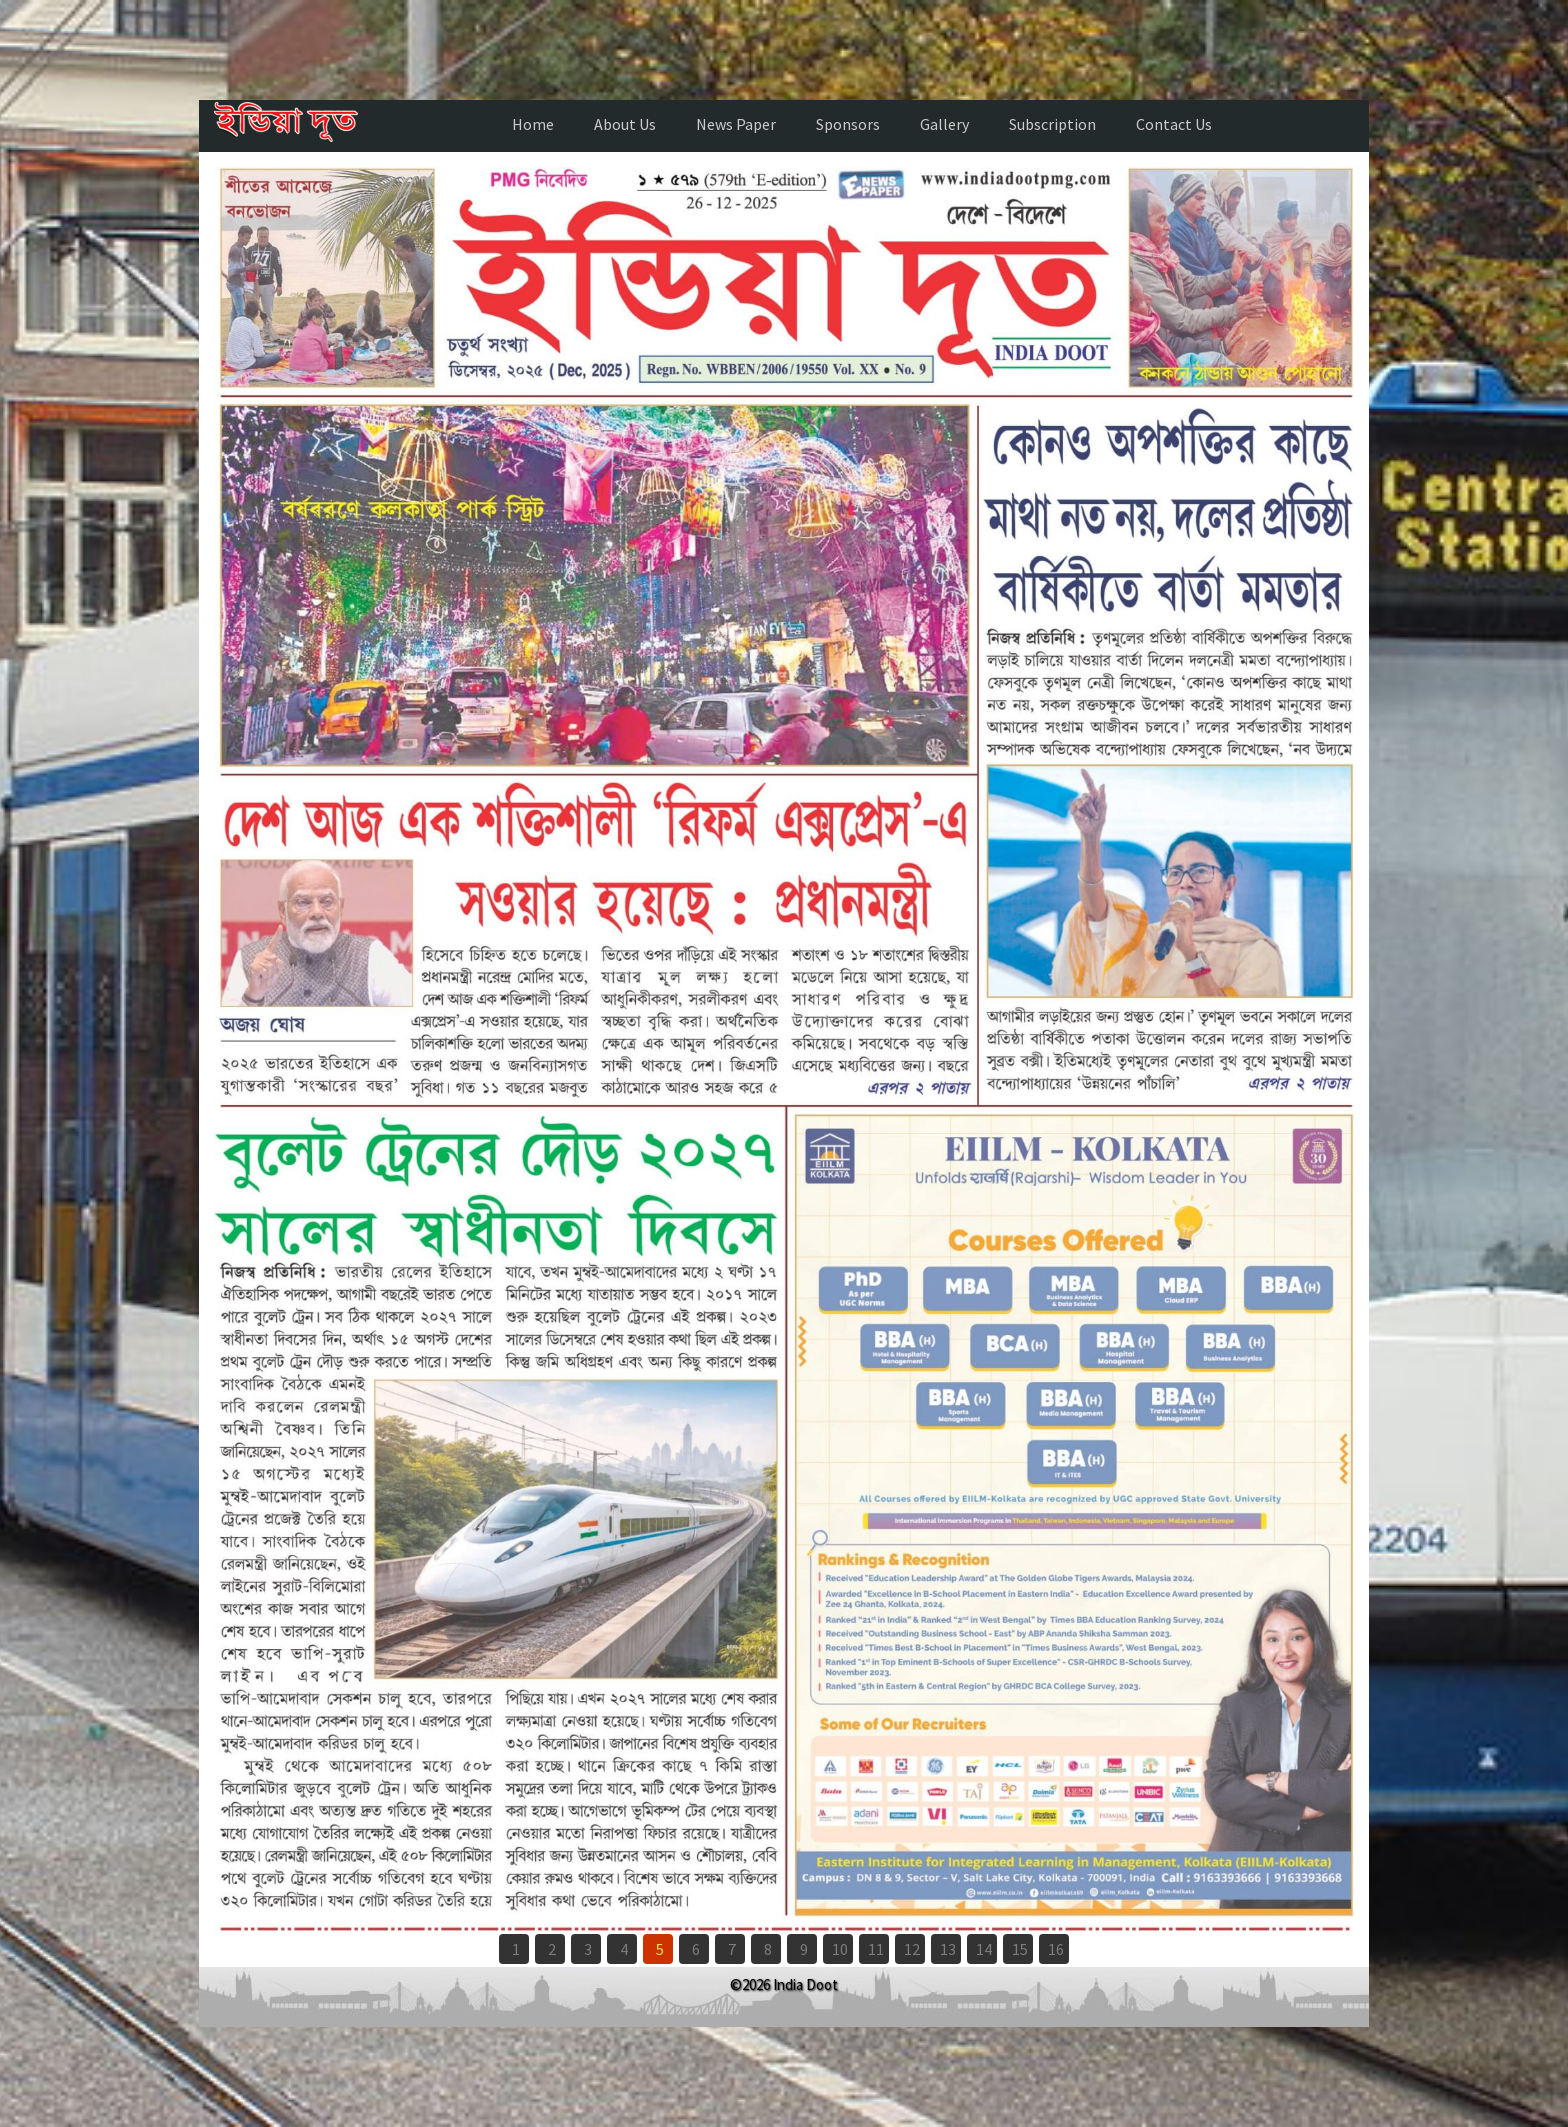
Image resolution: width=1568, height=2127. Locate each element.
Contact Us (1174, 124)
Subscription (1052, 124)
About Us (625, 124)
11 (876, 1949)
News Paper (736, 124)
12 (912, 1949)
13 (948, 1949)
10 (840, 1949)
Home (533, 124)
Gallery (944, 124)
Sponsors (848, 124)
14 (984, 1949)
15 (1020, 1949)
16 (1056, 1949)
